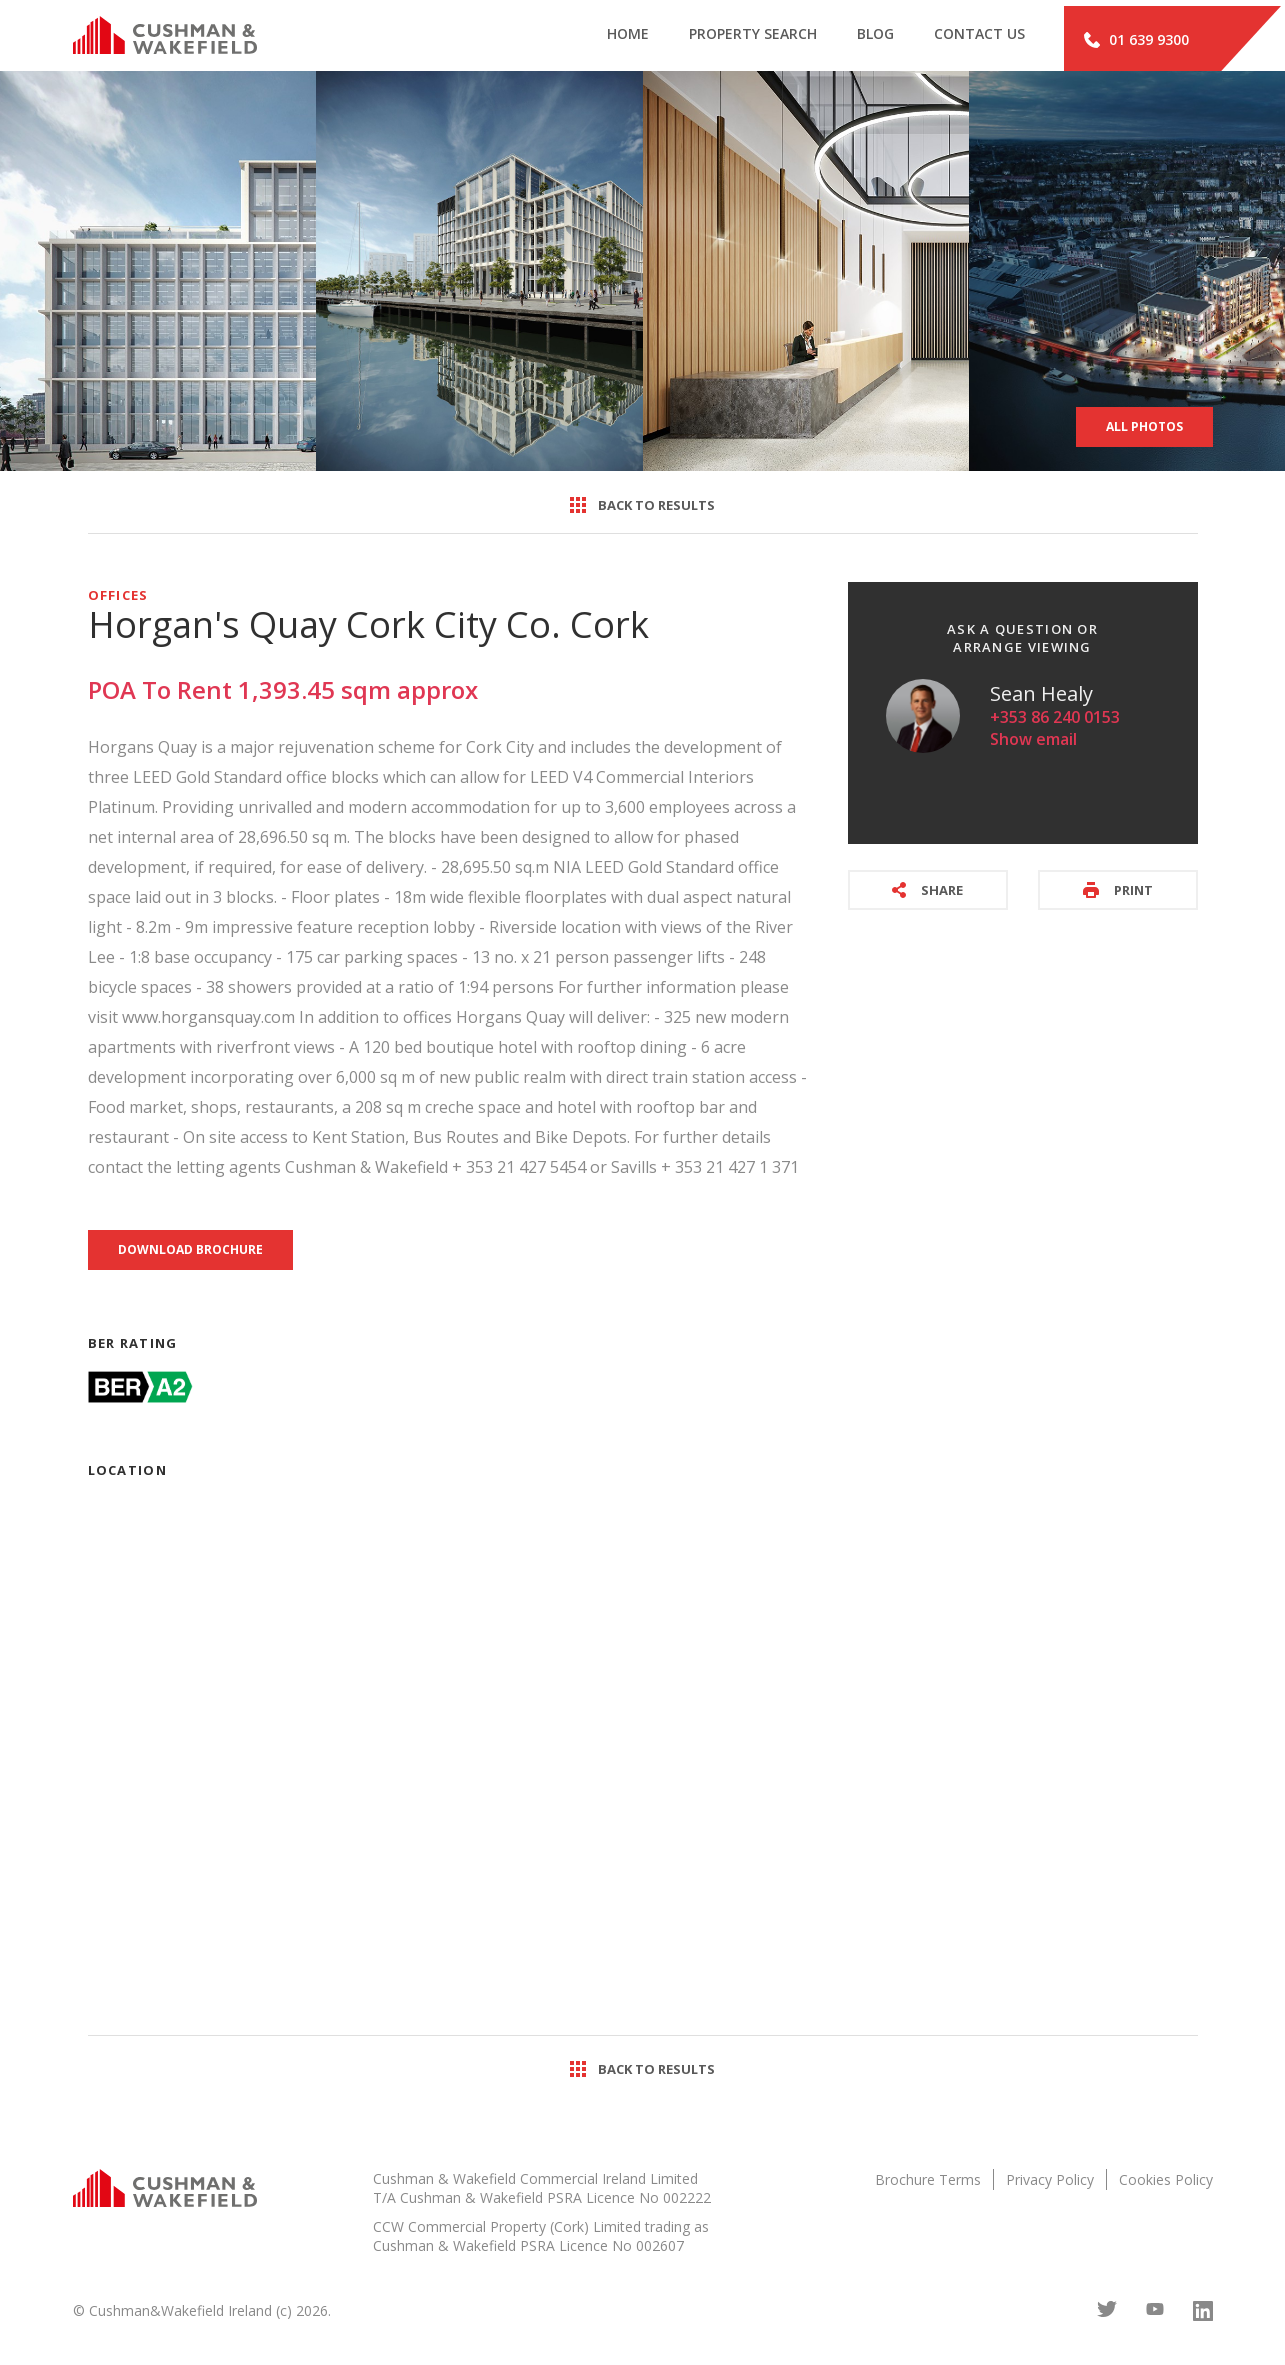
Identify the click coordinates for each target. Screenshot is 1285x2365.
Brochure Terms (928, 2182)
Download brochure (190, 1252)
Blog (854, 38)
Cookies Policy (1166, 2182)
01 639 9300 (1136, 38)
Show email (1033, 742)
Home (591, 38)
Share (927, 893)
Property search (724, 38)
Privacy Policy (1050, 2182)
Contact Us (966, 38)
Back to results (642, 508)
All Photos (1144, 429)
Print (1118, 893)
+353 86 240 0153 (1055, 720)
